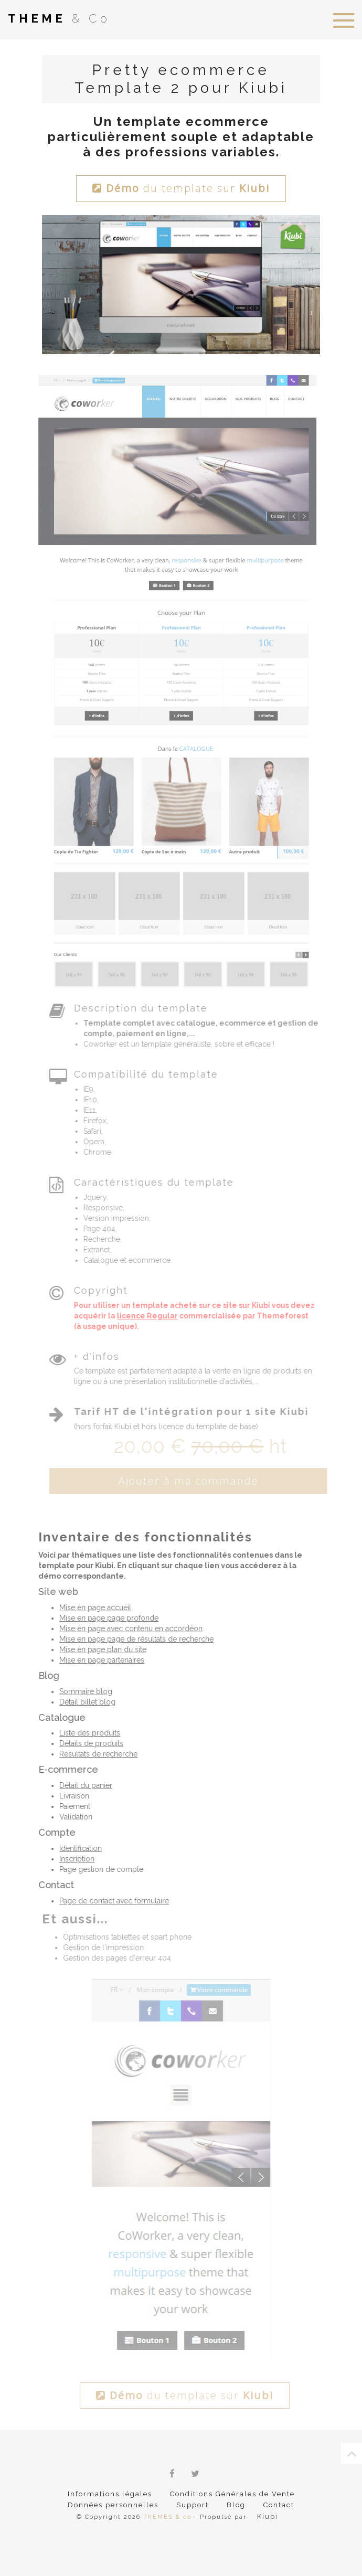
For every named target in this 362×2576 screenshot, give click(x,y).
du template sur (181, 188)
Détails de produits (88, 1743)
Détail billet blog (84, 1702)
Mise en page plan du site (99, 1649)
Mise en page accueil (91, 1607)
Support (192, 2505)
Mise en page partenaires (98, 1660)
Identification (77, 1848)
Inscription (73, 1859)
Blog (236, 2505)
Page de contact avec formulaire (110, 1901)
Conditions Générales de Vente (232, 2494)
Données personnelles (113, 2505)
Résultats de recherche (95, 1754)
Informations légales (110, 2494)
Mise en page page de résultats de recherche (133, 1639)
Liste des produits (86, 1733)
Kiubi (267, 2516)
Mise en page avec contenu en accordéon (127, 1628)
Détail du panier (82, 1785)
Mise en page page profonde (105, 1618)
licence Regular (154, 1315)
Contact (278, 2505)
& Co (59, 18)
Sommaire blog (82, 1691)
